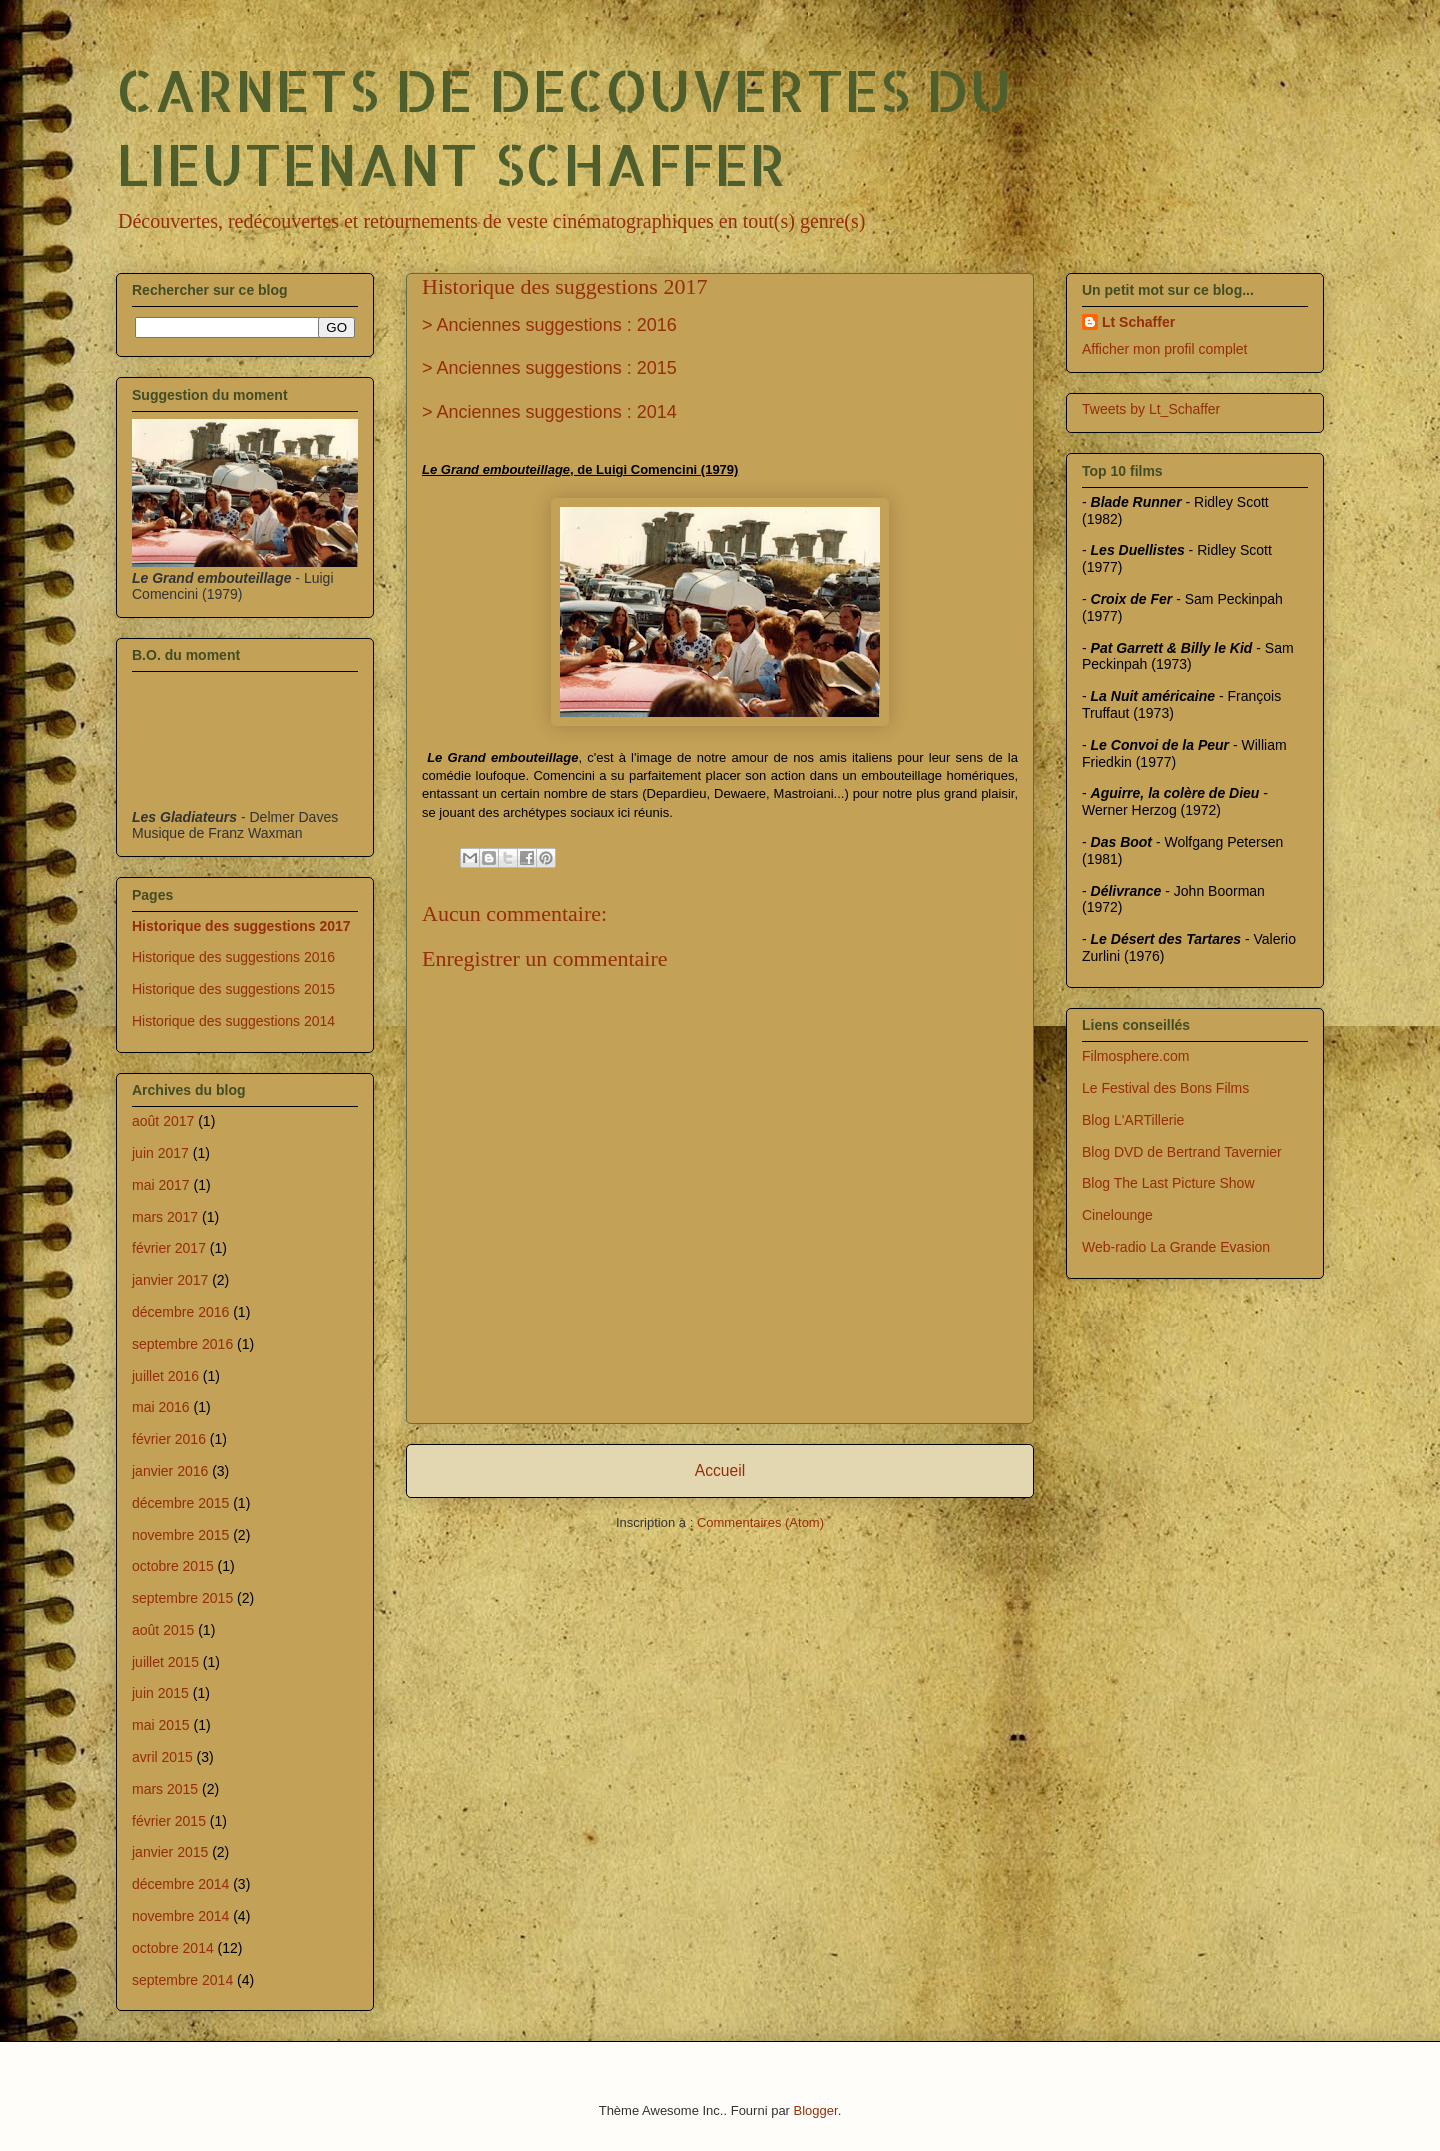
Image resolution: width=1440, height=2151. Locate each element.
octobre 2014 (173, 1948)
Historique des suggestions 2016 (233, 957)
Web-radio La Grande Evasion (1176, 1247)
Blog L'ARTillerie (1133, 1120)
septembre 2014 (182, 1980)
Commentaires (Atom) (760, 1522)
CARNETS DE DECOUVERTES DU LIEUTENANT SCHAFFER (564, 126)
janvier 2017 (170, 1280)
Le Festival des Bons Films (1165, 1088)
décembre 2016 (180, 1312)
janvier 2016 (170, 1471)
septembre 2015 (182, 1598)
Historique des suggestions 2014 (233, 1021)
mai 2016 (161, 1407)
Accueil (720, 1470)
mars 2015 (165, 1789)
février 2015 (169, 1821)
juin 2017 (160, 1153)
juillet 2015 (165, 1662)
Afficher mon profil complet (1164, 349)
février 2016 (169, 1439)
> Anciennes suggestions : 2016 (549, 325)
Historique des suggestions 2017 (241, 926)
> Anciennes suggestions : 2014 (549, 412)
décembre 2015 (180, 1503)
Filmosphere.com (1135, 1056)
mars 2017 (165, 1217)
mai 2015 (161, 1725)
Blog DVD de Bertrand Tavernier (1182, 1152)
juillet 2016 (165, 1376)
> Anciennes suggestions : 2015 (549, 368)
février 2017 (169, 1248)
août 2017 (163, 1121)
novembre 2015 (180, 1535)
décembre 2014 (180, 1884)
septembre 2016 (182, 1344)
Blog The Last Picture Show (1168, 1183)
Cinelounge (1117, 1215)
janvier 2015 (170, 1852)
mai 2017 (161, 1185)
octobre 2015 (173, 1566)
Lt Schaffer (1138, 322)
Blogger (816, 2110)
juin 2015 (160, 1693)
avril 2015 (162, 1757)
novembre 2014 (180, 1916)
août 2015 (163, 1630)
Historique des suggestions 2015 (233, 989)
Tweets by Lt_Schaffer (1151, 409)
